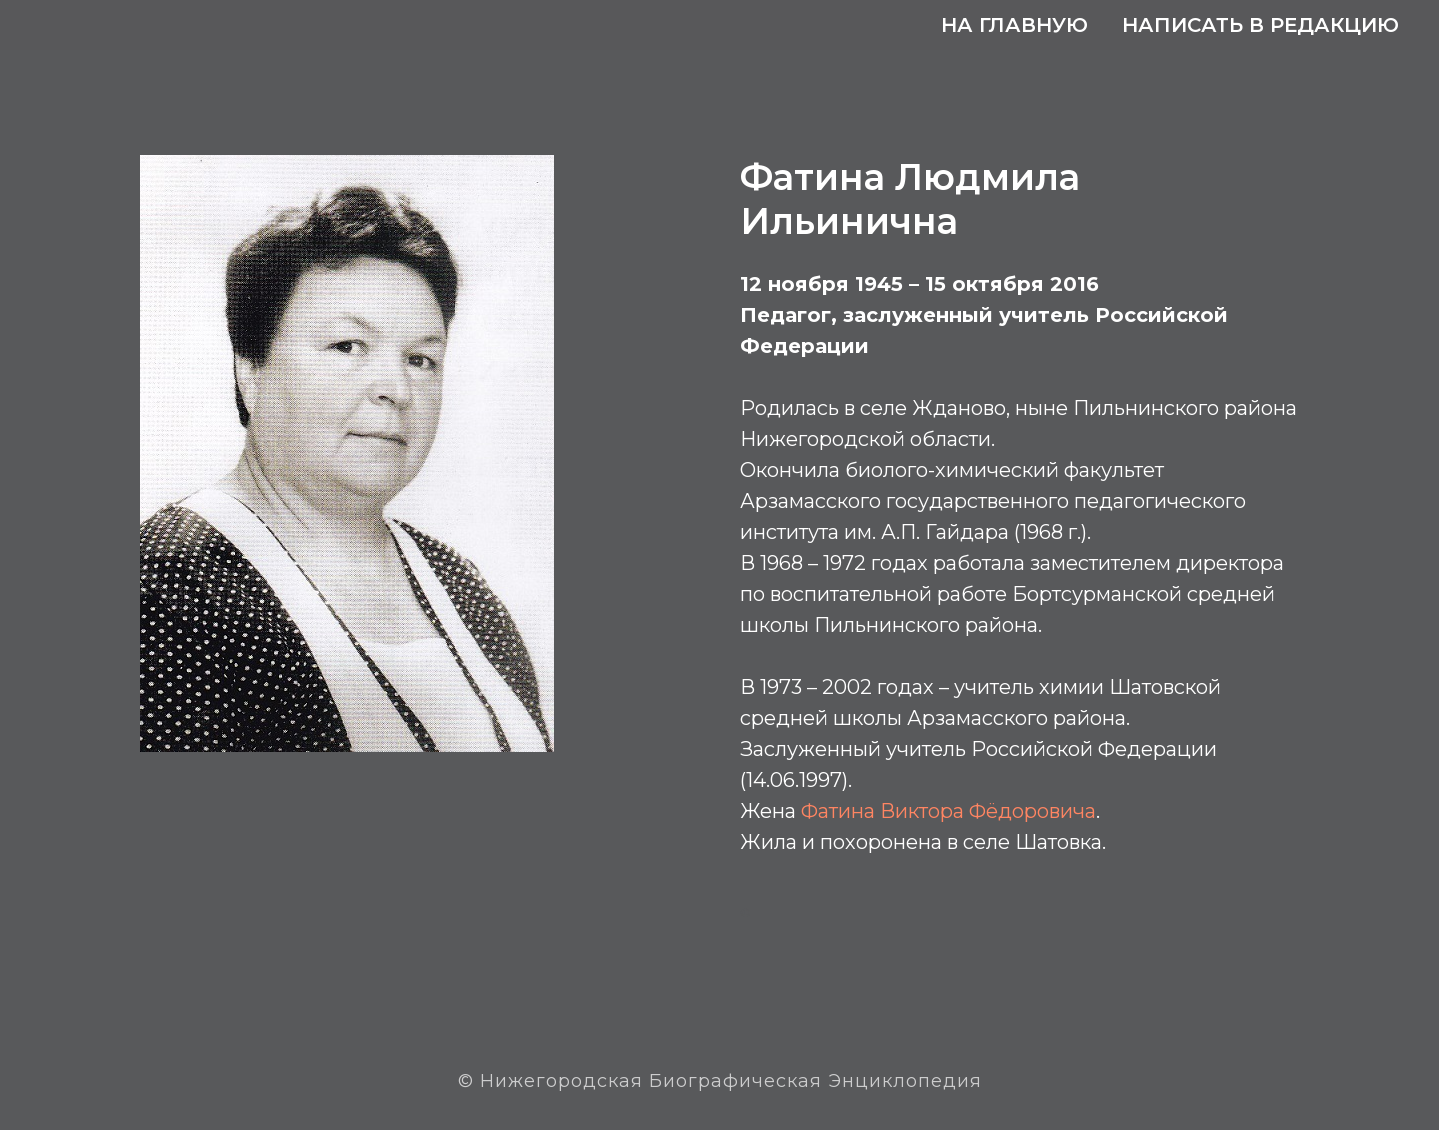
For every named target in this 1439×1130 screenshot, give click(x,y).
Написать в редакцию (1260, 25)
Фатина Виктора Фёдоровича (948, 811)
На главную (1014, 25)
